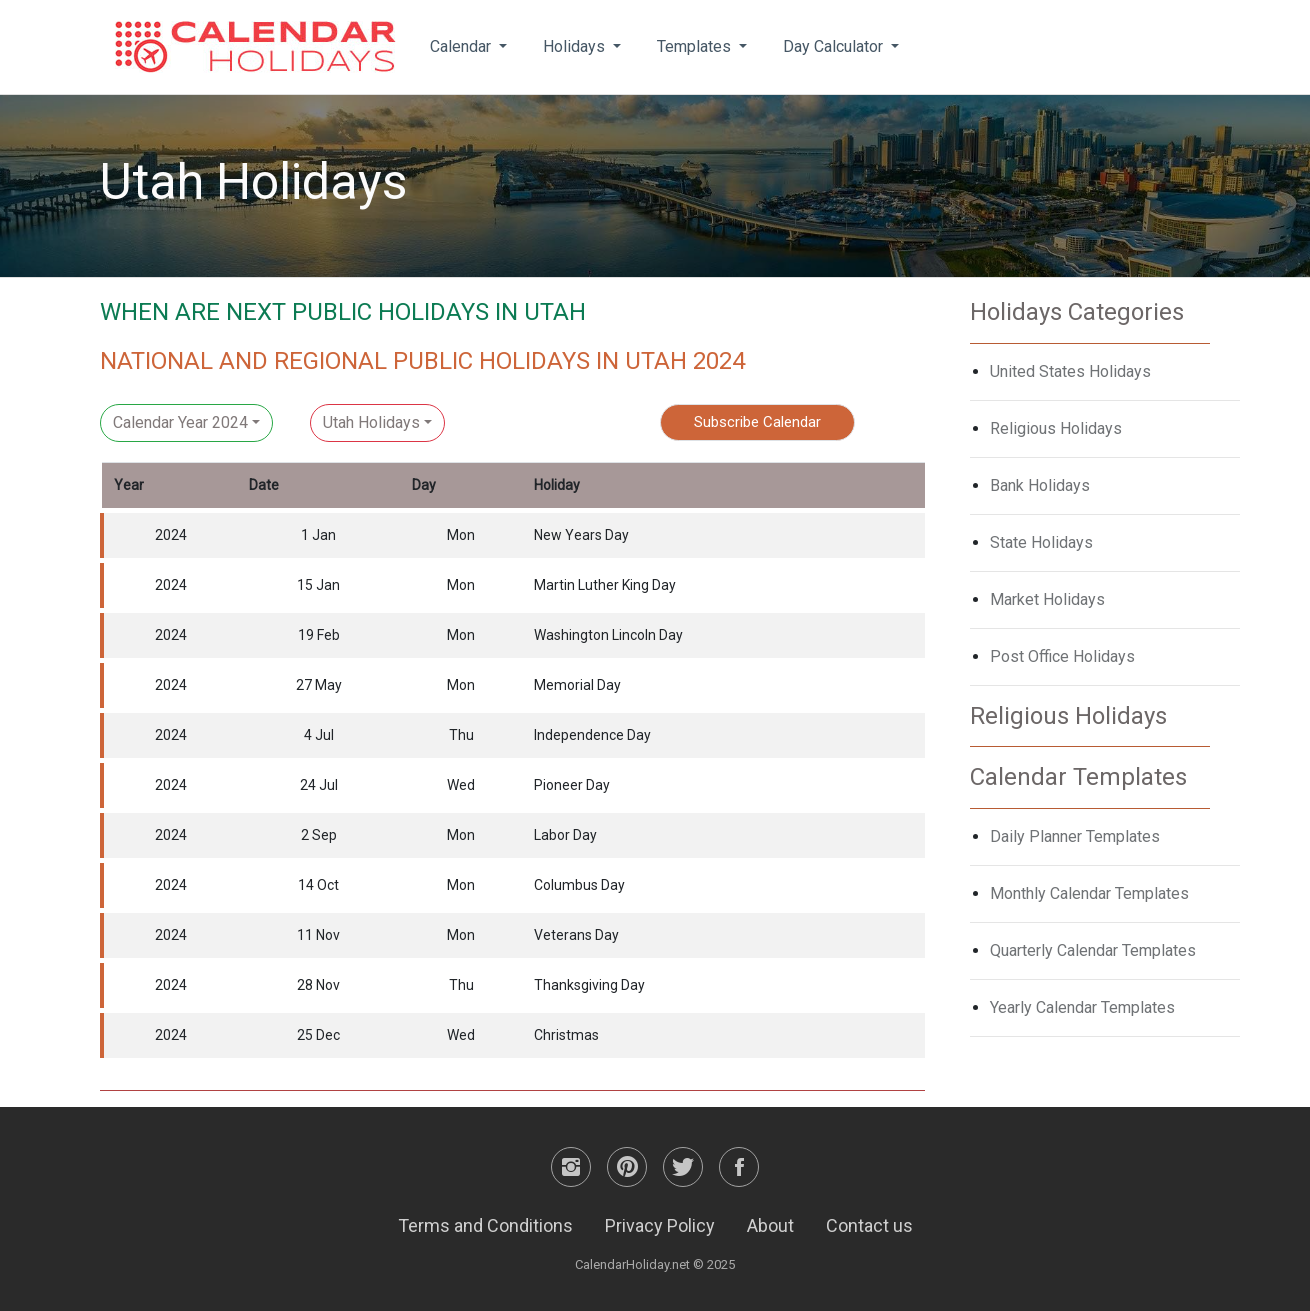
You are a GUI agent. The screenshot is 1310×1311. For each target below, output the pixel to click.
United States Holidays (1070, 371)
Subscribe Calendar (757, 422)
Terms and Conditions (485, 1225)
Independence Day (592, 735)
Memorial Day (577, 685)
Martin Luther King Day (605, 585)
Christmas (566, 1035)
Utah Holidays (371, 422)
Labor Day (565, 835)
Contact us (869, 1225)
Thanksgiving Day (589, 985)
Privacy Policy (660, 1225)
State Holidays (1041, 542)
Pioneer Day (572, 785)
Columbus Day (579, 885)
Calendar (462, 46)
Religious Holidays (1056, 428)
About (770, 1225)
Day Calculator (835, 46)
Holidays (576, 46)
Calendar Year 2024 (180, 422)
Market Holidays (1047, 599)
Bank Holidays (1040, 485)
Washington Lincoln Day (608, 635)
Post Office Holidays (1062, 656)
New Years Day (581, 535)
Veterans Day (576, 935)
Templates (696, 46)
